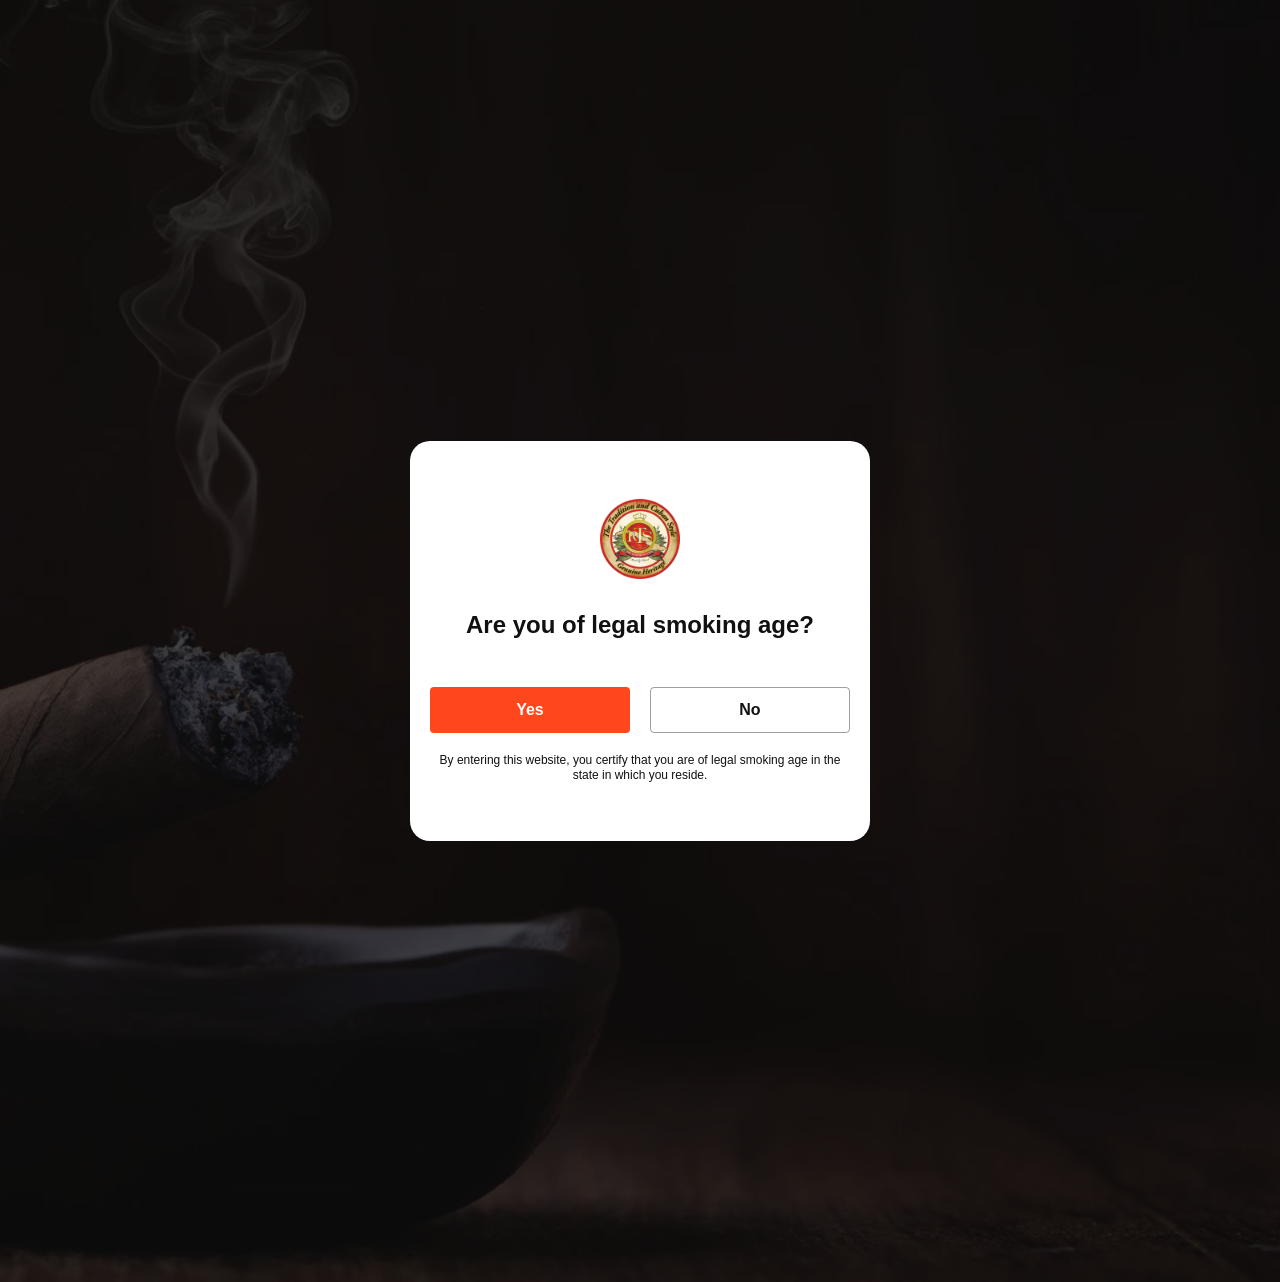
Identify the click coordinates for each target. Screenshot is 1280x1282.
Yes (530, 709)
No (749, 709)
